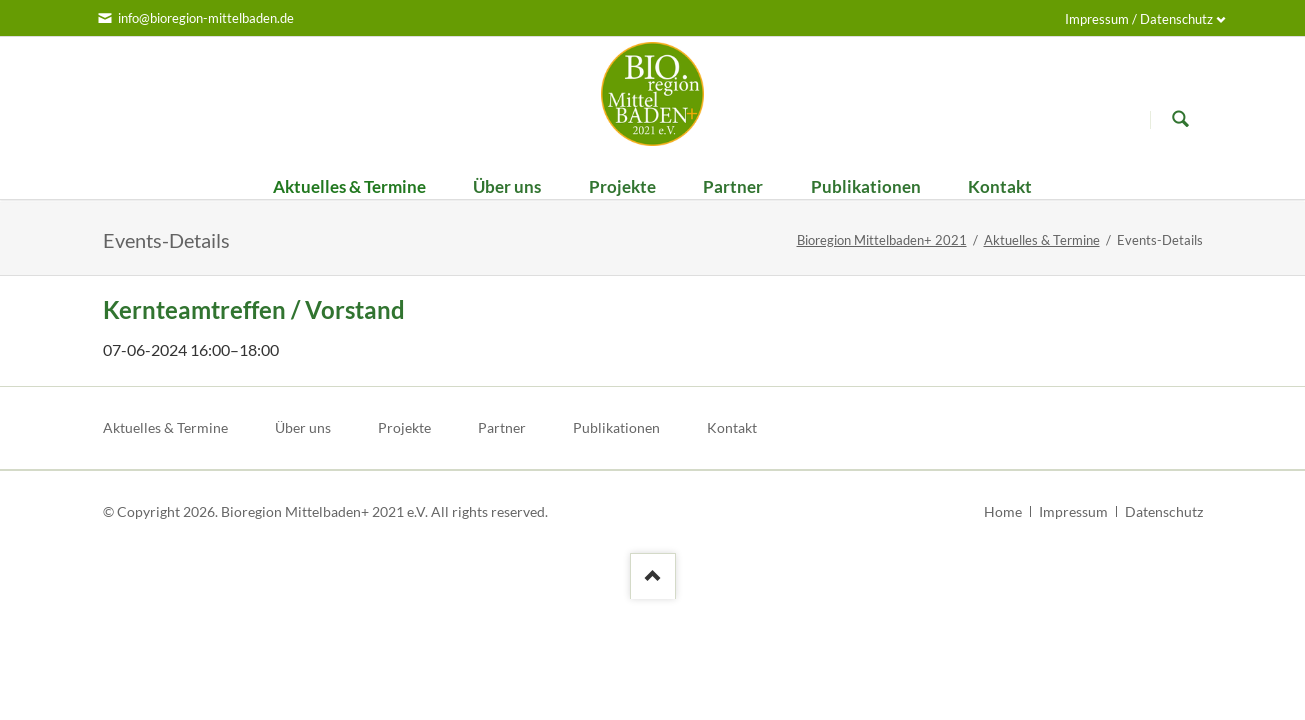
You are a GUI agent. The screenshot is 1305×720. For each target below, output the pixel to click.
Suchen (1181, 118)
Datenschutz (1164, 511)
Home (1003, 511)
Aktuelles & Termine (1042, 240)
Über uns (303, 427)
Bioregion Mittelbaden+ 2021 (882, 240)
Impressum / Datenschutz (1139, 19)
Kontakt (732, 427)
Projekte (404, 427)
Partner (502, 427)
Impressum (1073, 511)
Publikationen (616, 427)
